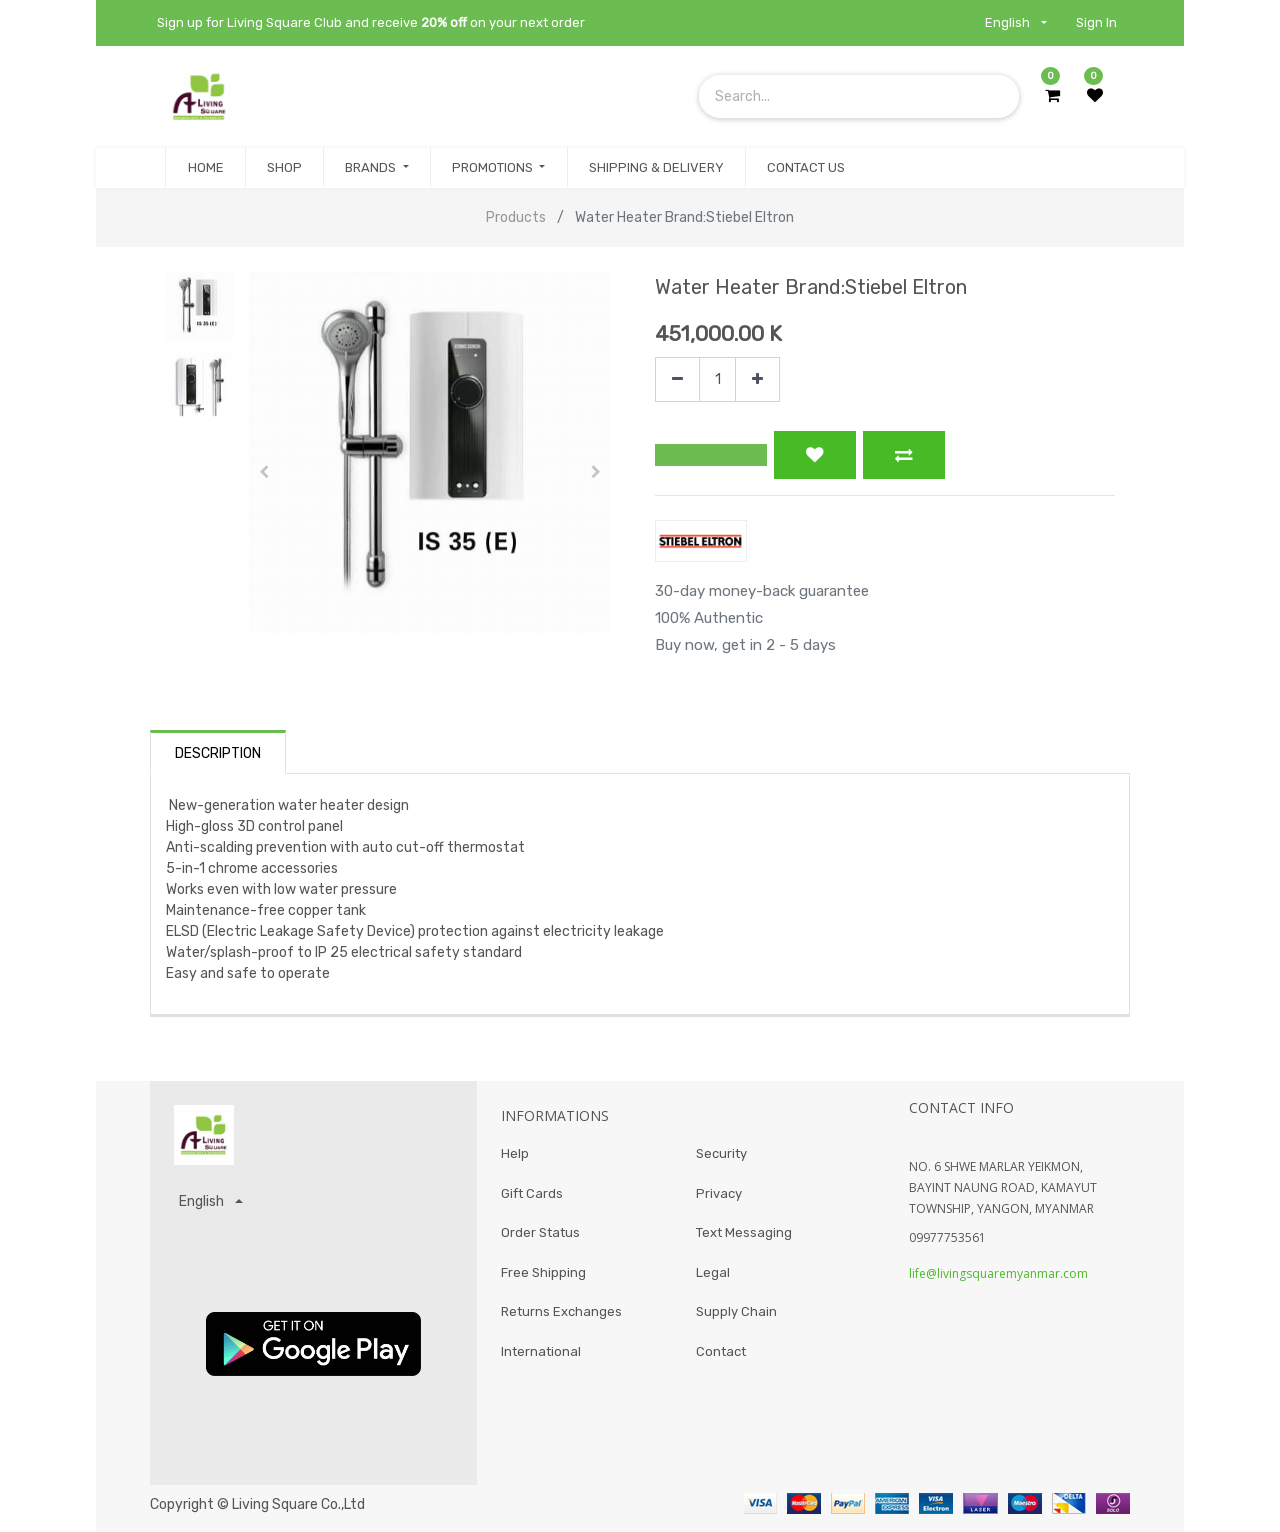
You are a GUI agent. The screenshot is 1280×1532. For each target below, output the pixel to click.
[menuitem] (205, 168)
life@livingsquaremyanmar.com (998, 1273)
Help (515, 1153)
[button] (263, 472)
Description (218, 753)
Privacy (719, 1193)
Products (516, 217)
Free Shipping (543, 1272)
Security (721, 1153)
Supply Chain (736, 1311)
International (541, 1351)
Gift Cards (532, 1193)
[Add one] (757, 379)
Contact (721, 1351)
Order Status (540, 1232)
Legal (713, 1272)
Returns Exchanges (561, 1311)
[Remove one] (677, 379)
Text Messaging (744, 1232)
